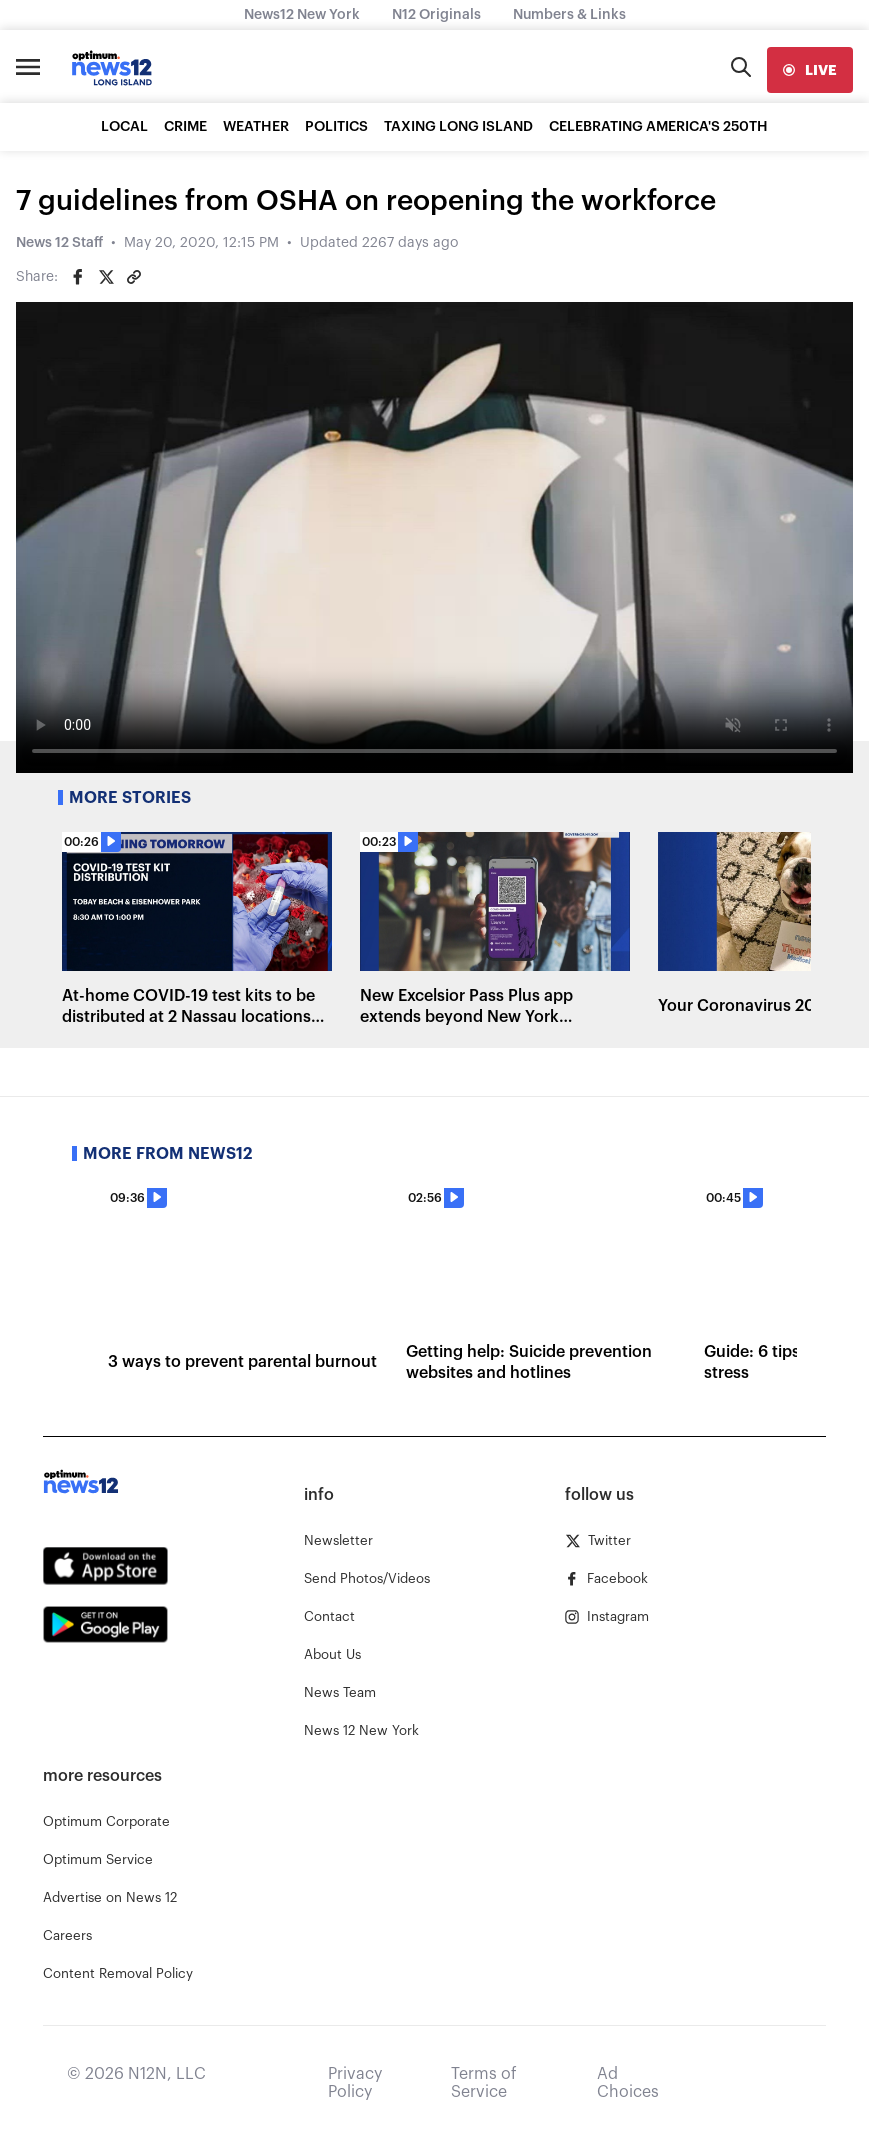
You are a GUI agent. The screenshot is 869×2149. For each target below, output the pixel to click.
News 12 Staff (59, 243)
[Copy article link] (134, 277)
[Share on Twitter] (106, 277)
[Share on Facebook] (78, 277)
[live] (810, 70)
